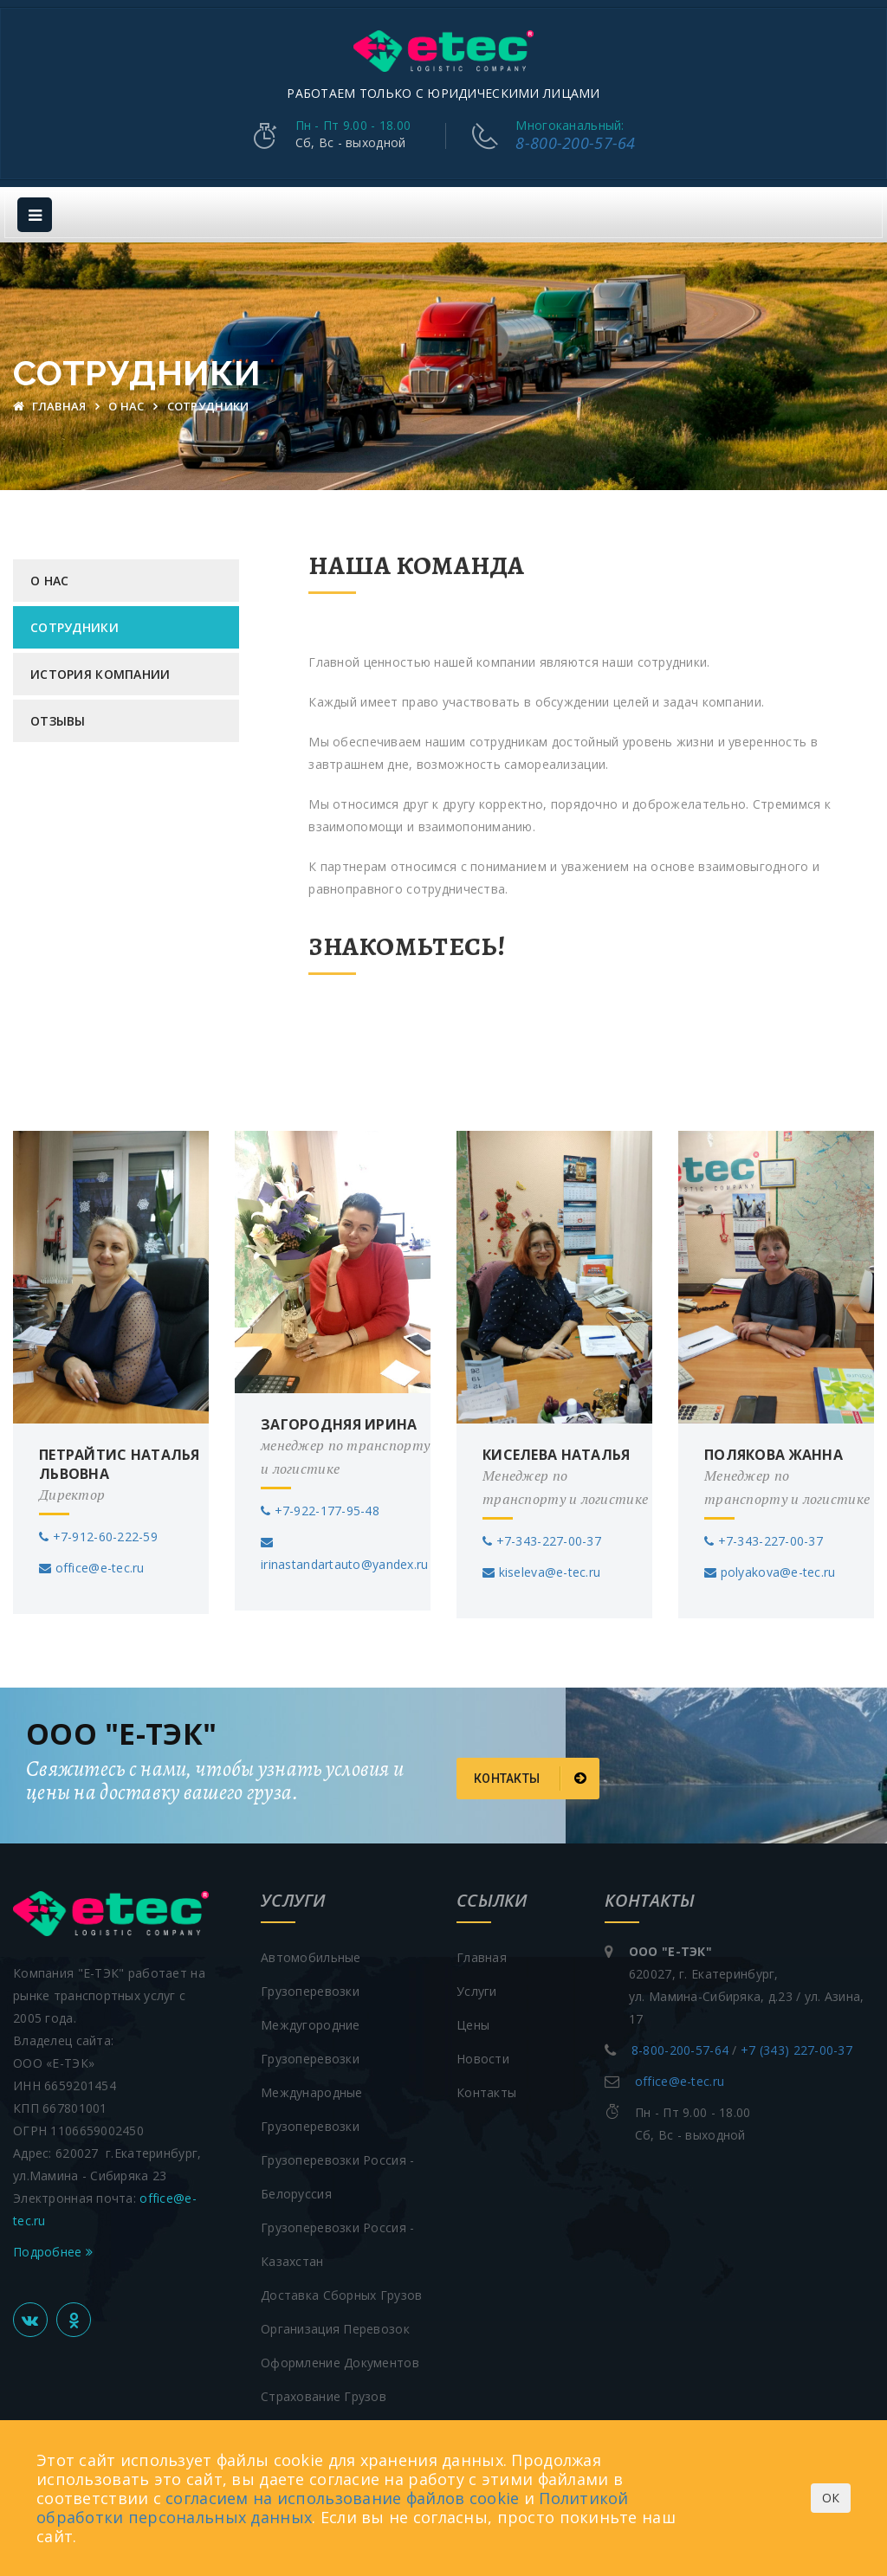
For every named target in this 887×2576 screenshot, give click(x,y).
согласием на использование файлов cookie (342, 2498)
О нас (127, 402)
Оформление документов (340, 2358)
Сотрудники (74, 624)
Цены (472, 2020)
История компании (100, 670)
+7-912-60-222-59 (98, 1532)
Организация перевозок (335, 2324)
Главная (51, 402)
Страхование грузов (323, 2392)
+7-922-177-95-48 (320, 1506)
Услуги (476, 1987)
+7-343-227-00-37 (541, 1536)
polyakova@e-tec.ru (770, 1567)
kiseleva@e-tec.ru (541, 1567)
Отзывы (58, 717)
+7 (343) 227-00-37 (796, 2045)
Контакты (530, 1774)
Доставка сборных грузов (341, 2290)
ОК (830, 2497)
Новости (482, 2054)
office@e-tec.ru (92, 1563)
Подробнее (53, 2247)
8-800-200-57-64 (575, 141)
